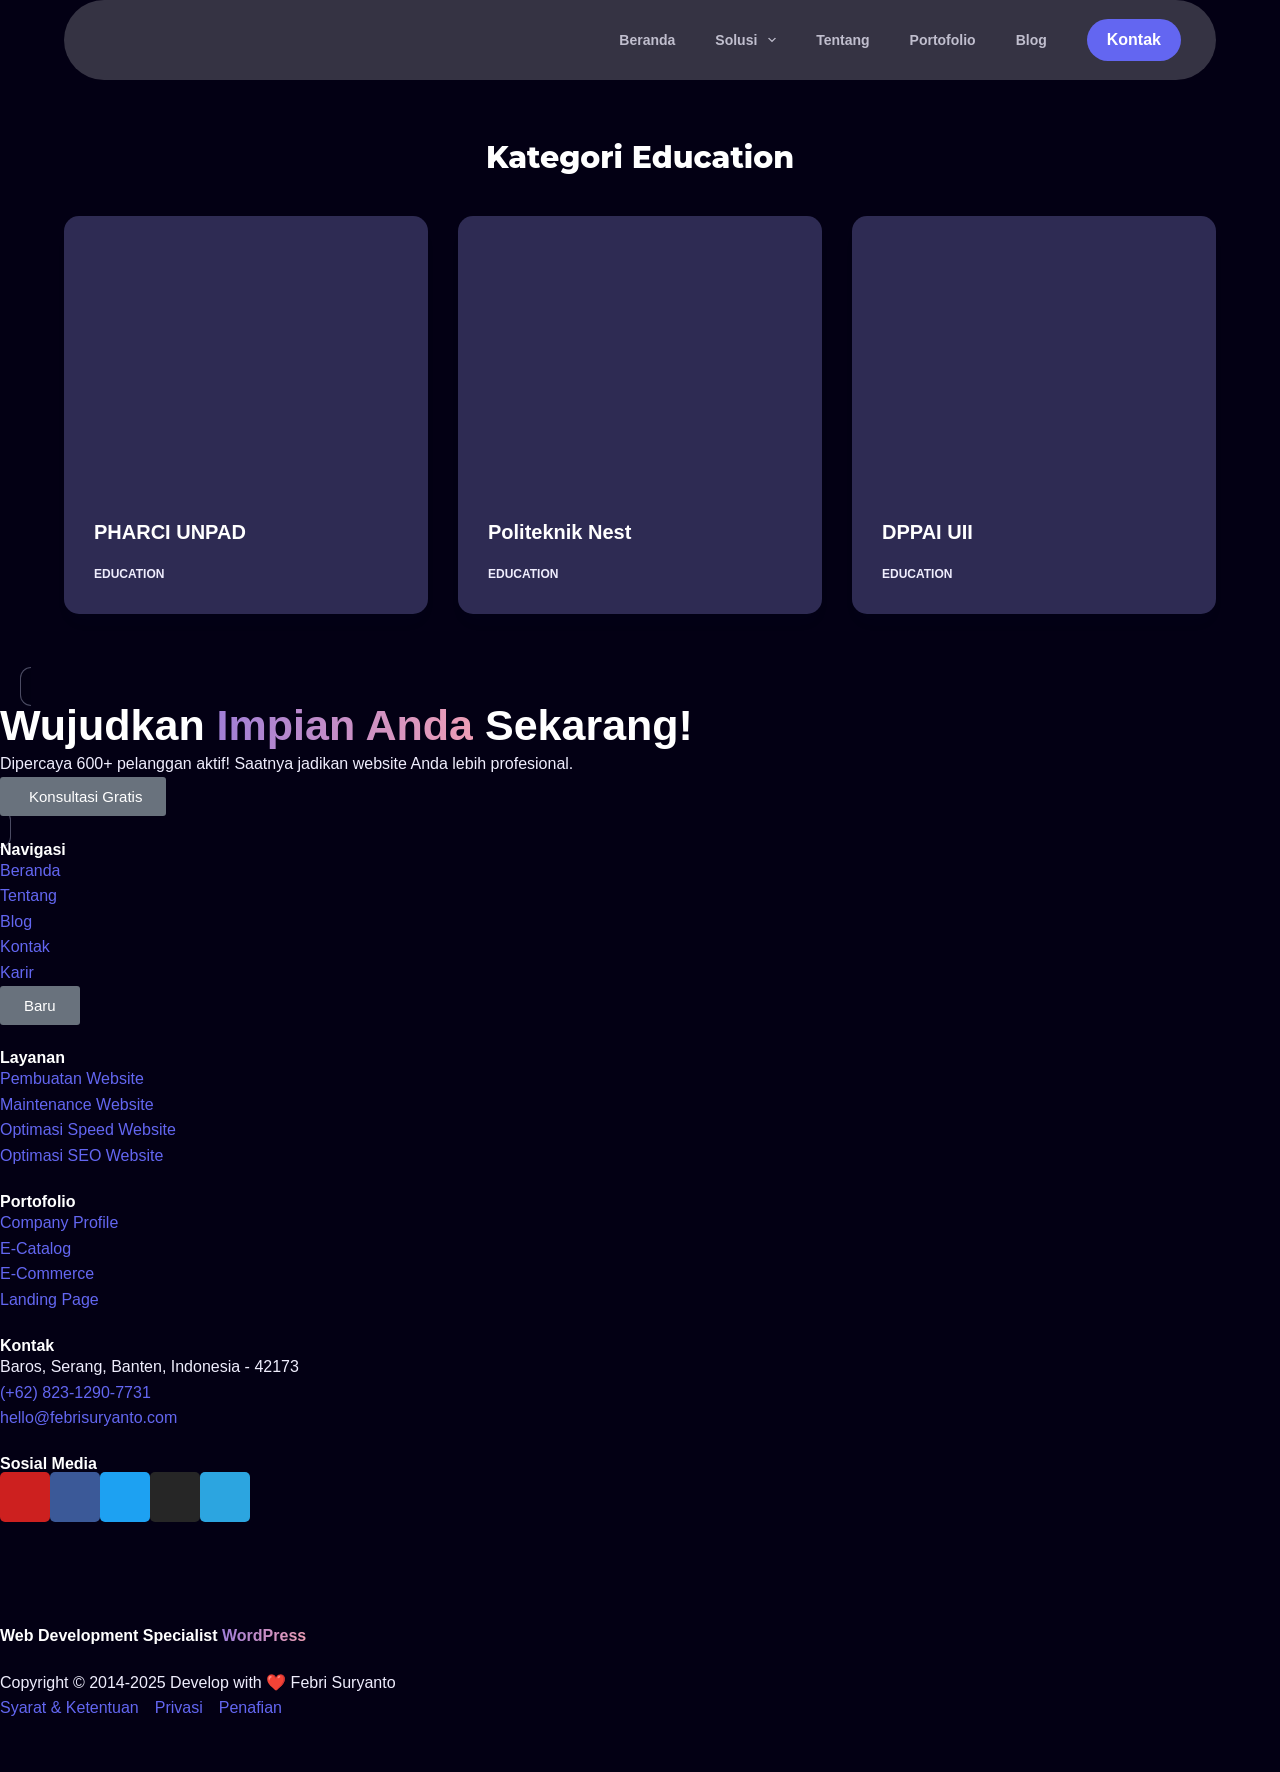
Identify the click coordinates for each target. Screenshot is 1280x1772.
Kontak (1134, 39)
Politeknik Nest (559, 532)
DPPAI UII (927, 532)
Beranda (647, 40)
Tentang (842, 40)
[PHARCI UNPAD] (246, 352)
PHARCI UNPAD (170, 532)
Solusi (749, 40)
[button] (40, 1005)
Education (129, 574)
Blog (1031, 40)
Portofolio (943, 40)
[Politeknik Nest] (640, 352)
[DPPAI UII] (1034, 352)
